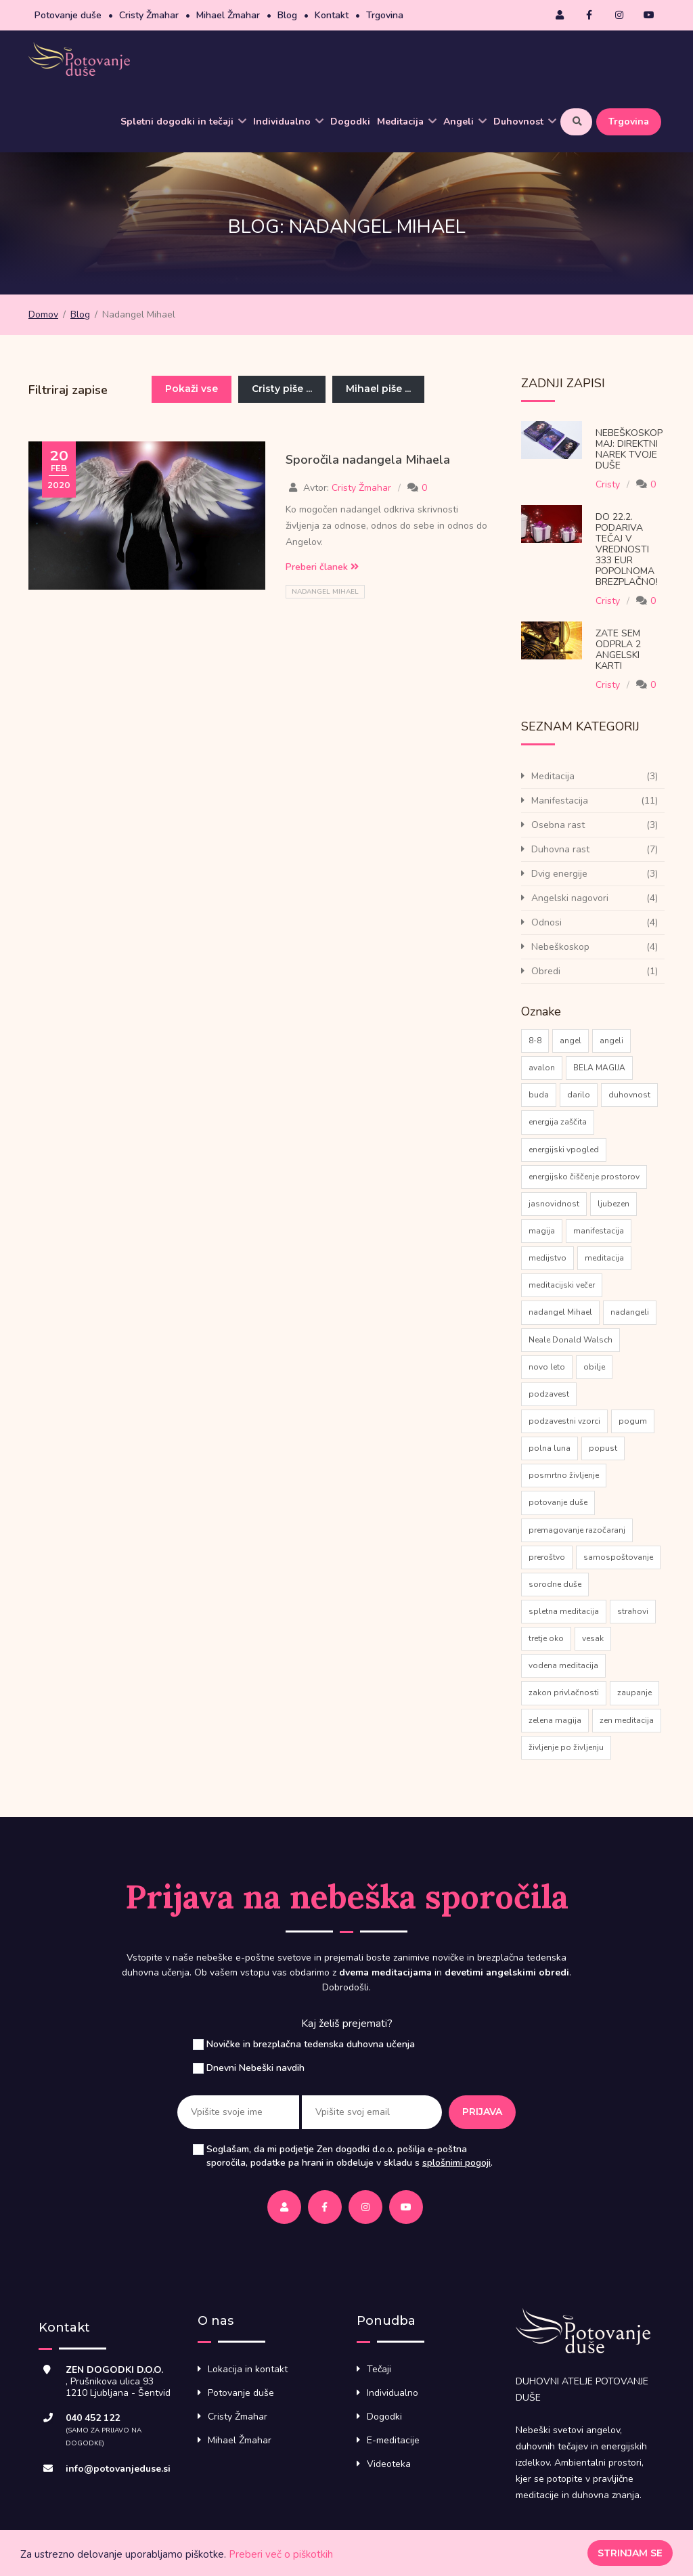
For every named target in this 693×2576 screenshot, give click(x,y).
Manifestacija (559, 800)
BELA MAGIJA (599, 1067)
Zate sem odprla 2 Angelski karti (618, 649)
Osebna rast (558, 825)
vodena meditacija (563, 1665)
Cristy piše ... (282, 389)
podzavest (549, 1394)
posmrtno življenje (564, 1475)
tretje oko (546, 1638)
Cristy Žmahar (149, 15)
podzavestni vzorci (564, 1421)
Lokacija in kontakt (248, 2369)
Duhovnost (524, 121)
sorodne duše (555, 1584)
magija (542, 1230)
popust (603, 1448)
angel (570, 1040)
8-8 (535, 1040)
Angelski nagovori (569, 898)
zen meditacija (627, 1720)
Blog (287, 15)
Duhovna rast (560, 849)
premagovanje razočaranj (577, 1530)
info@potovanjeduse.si (118, 2468)
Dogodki (350, 121)
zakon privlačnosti (564, 1692)
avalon (542, 1067)
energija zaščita (558, 1121)
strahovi (632, 1611)
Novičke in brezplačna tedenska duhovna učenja (310, 2044)
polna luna (550, 1448)
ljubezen (613, 1203)
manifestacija (598, 1230)
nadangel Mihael (325, 591)
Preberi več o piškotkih (281, 2554)
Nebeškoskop (560, 947)
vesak (593, 1638)
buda (539, 1094)
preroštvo (547, 1557)
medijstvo (547, 1257)
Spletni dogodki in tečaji (183, 121)
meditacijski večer (562, 1285)
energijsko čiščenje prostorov (584, 1176)
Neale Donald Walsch (570, 1339)
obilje (594, 1366)
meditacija (604, 1257)
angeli (611, 1040)
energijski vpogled (564, 1149)
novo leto (547, 1366)
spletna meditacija (564, 1611)
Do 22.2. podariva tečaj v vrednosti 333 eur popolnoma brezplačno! (627, 549)
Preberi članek (322, 567)
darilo (578, 1094)
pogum (633, 1421)
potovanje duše (558, 1502)
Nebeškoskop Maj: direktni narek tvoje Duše (629, 449)
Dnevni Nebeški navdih (255, 2067)
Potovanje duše (68, 15)
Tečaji (379, 2369)
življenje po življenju (566, 1747)
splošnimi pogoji (456, 2162)
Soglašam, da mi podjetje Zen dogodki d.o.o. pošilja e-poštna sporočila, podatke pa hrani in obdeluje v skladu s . (349, 2156)
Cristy (608, 484)
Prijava (482, 2111)
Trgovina (384, 15)
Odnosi (546, 922)
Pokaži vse (191, 389)
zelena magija (555, 1720)
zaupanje (634, 1692)
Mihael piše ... (378, 389)
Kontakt (332, 15)
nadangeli (629, 1312)
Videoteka (389, 2464)
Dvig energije (559, 874)
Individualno (288, 121)
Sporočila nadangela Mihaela (368, 460)
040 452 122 (93, 2417)
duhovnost (629, 1094)
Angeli (465, 121)
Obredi (545, 971)
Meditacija (407, 121)
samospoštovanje (618, 1557)
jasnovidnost (554, 1203)
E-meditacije (393, 2440)
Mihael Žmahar (228, 15)
